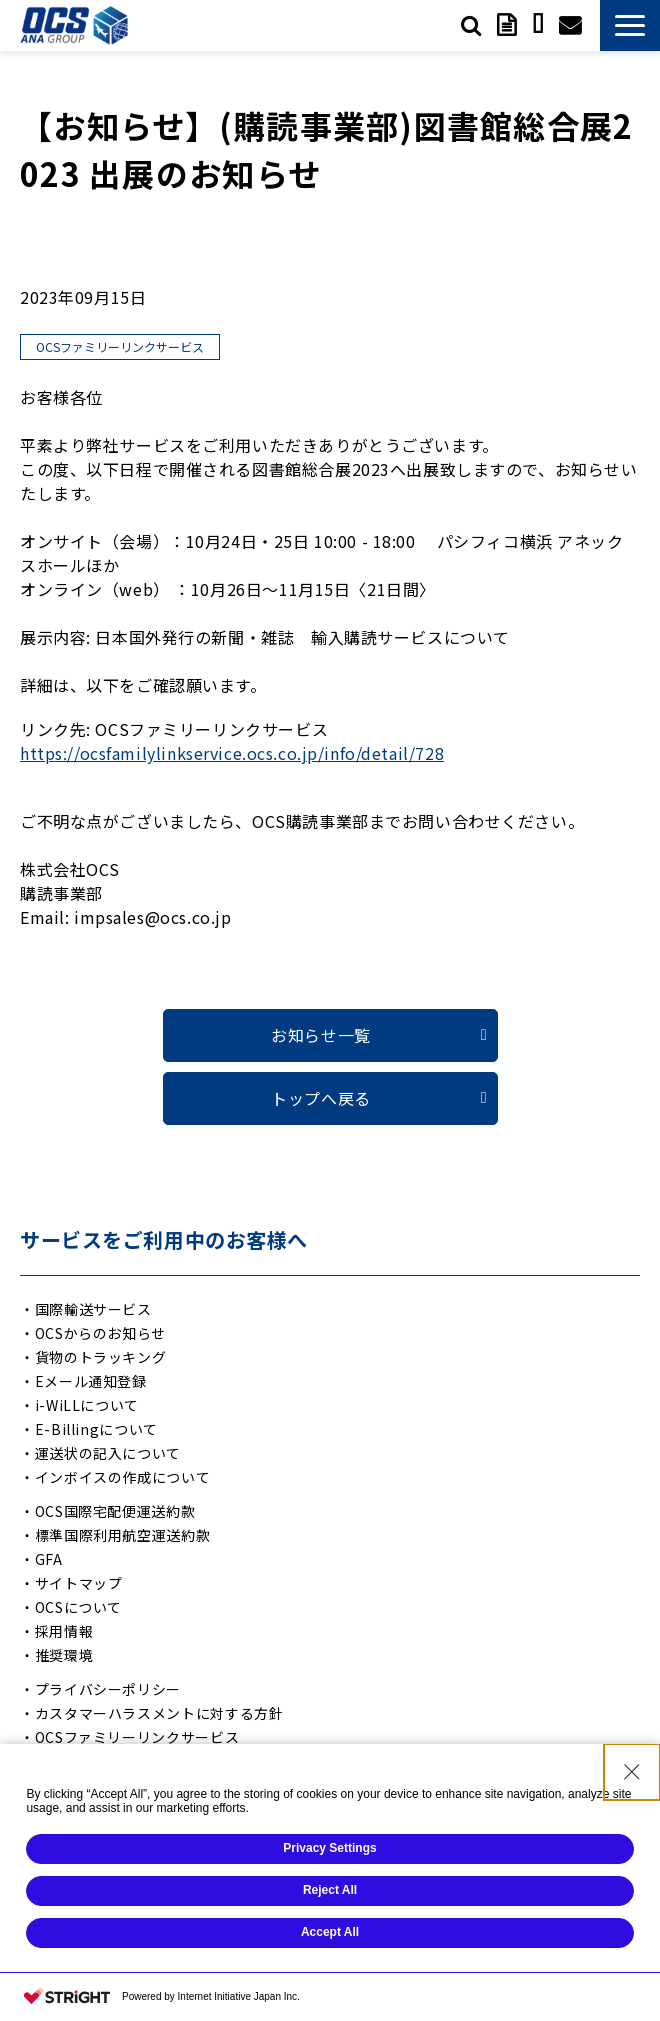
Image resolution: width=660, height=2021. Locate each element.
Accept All (330, 1936)
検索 (471, 25)
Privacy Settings (329, 1852)
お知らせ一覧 (321, 1035)
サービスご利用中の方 (537, 25)
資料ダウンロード (506, 25)
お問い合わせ (570, 25)
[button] (630, 25)
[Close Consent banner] (632, 1776)
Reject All (330, 1894)
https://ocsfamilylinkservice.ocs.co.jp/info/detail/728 (232, 753)
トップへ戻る (321, 1098)
